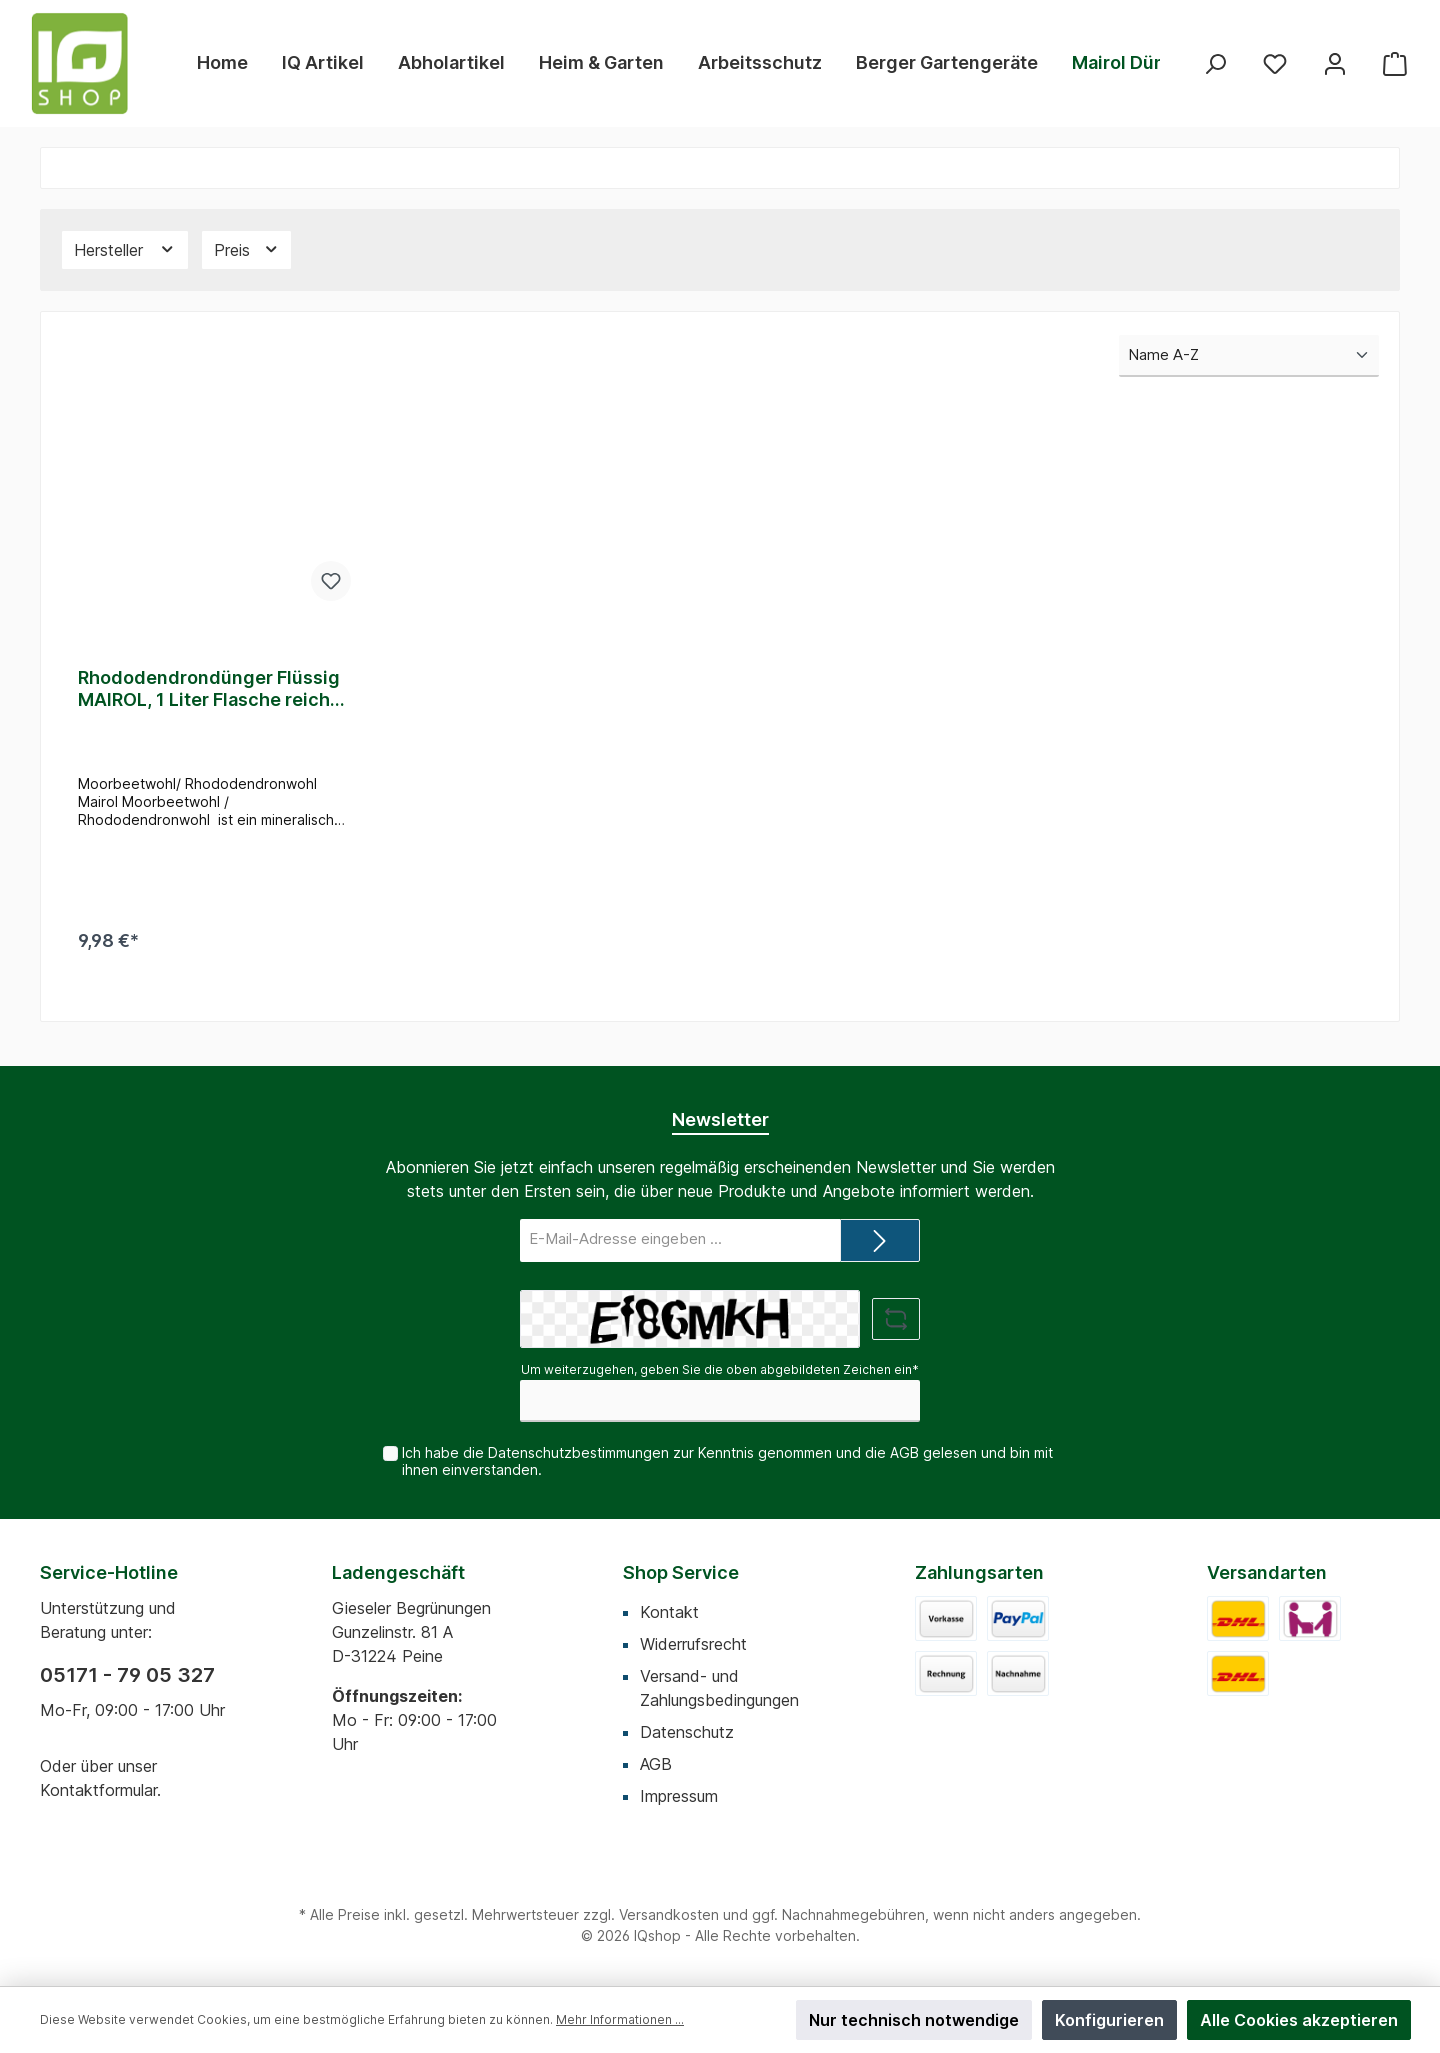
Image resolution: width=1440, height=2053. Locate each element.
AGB (904, 1452)
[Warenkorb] (1395, 63)
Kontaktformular (98, 1790)
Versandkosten (669, 1914)
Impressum (679, 1796)
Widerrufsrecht (693, 1644)
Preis (247, 249)
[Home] (222, 63)
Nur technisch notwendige (914, 2020)
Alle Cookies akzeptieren (1299, 2020)
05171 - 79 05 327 (127, 1675)
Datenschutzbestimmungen (578, 1452)
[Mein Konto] (1335, 63)
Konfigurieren (1109, 2020)
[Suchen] (1215, 63)
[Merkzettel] (1275, 63)
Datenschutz (687, 1732)
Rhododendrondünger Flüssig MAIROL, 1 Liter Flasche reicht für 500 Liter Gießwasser (209, 689)
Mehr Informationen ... (620, 2019)
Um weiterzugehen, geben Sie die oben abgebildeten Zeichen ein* (720, 1369)
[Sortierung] (1249, 356)
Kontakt (669, 1612)
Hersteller (125, 249)
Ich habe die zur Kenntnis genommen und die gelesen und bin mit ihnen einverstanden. (727, 1461)
